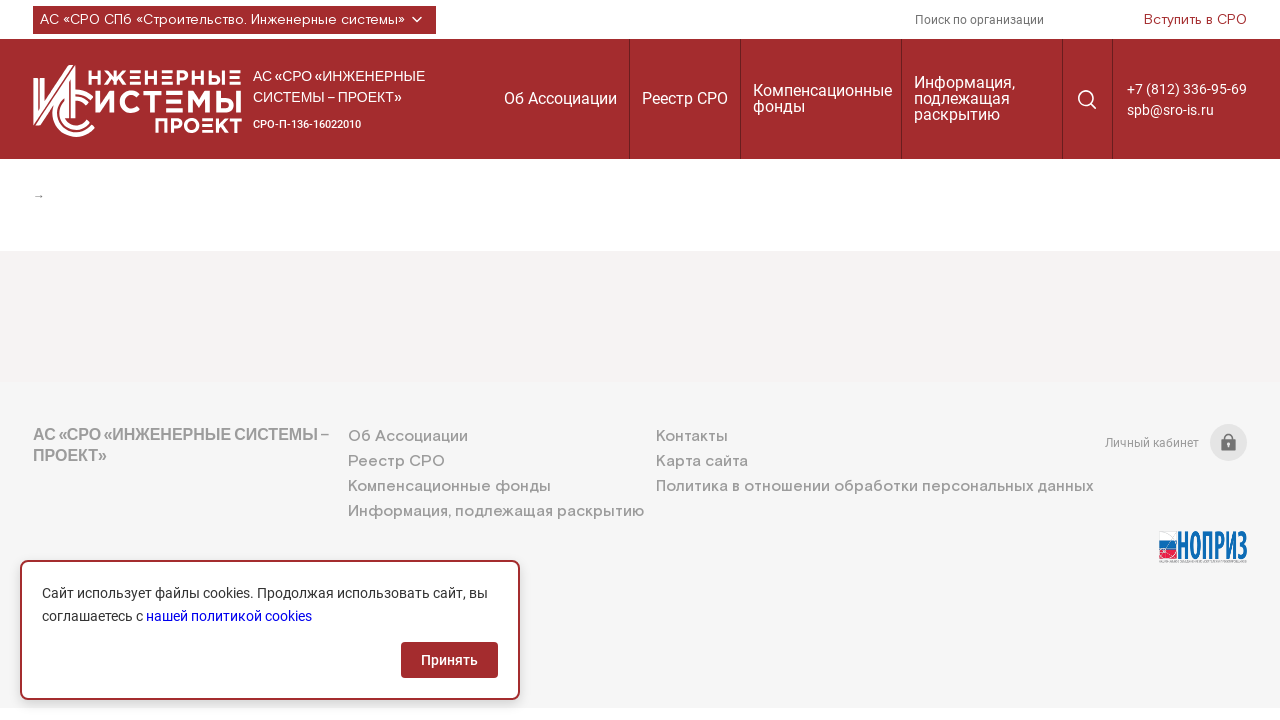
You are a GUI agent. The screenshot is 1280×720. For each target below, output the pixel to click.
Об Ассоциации (560, 98)
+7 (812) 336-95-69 (1187, 89)
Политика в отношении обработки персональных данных (874, 486)
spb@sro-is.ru (1170, 110)
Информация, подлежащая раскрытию (964, 98)
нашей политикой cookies (229, 616)
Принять (449, 660)
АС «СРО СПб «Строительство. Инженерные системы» (234, 20)
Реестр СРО (685, 98)
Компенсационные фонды (822, 98)
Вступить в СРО (1195, 20)
